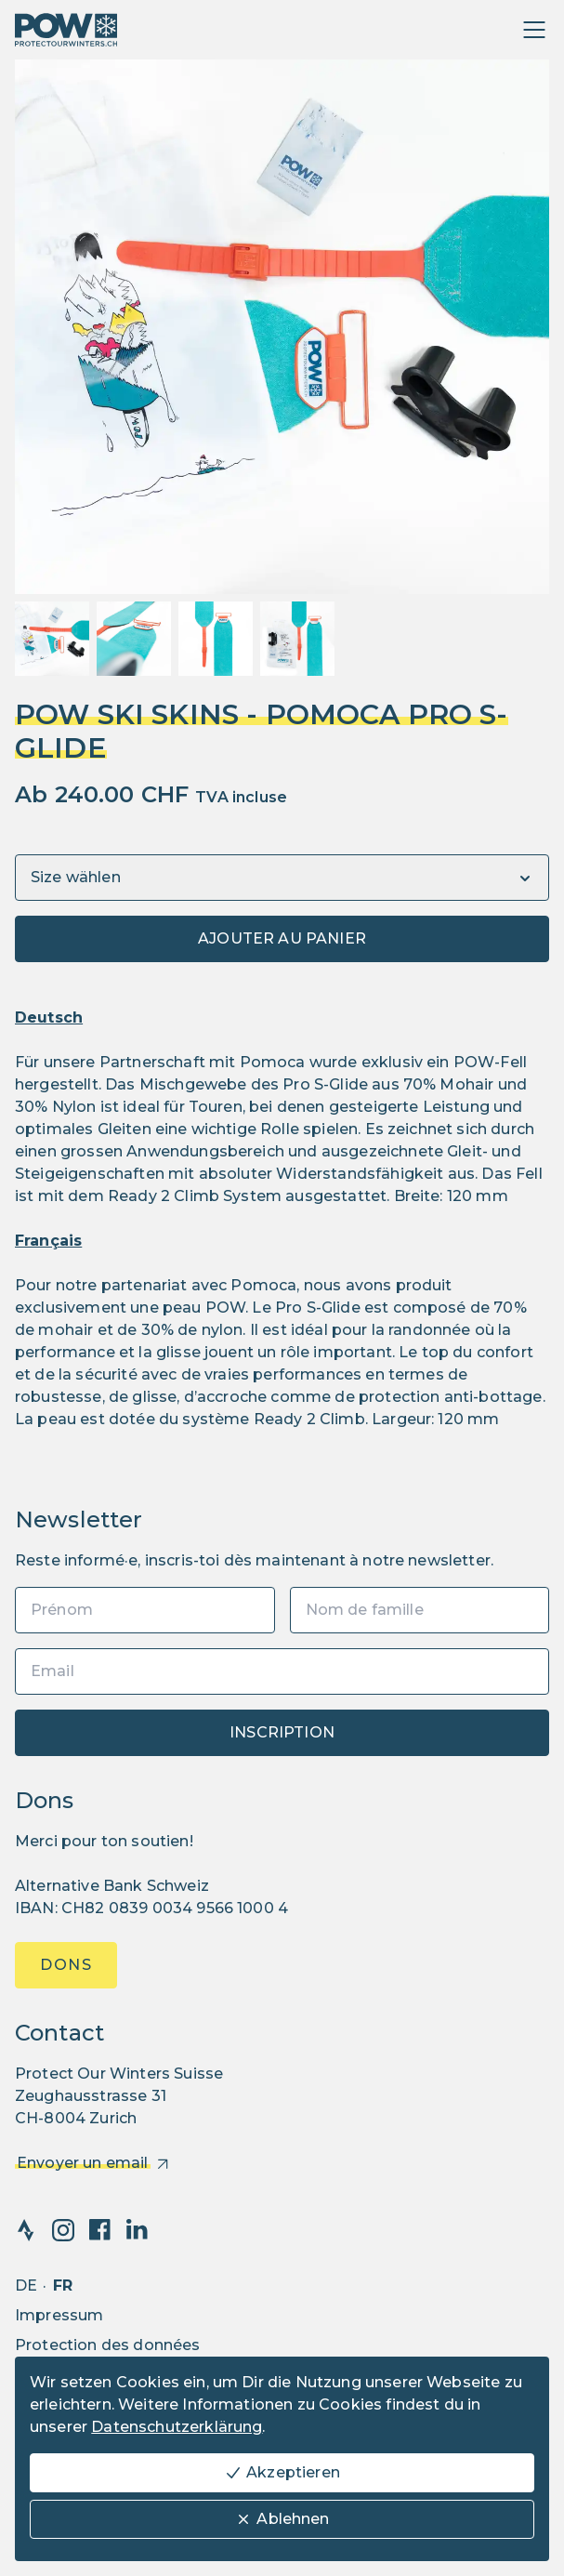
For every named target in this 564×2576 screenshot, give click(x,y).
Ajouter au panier (282, 938)
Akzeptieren (282, 2473)
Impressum (59, 2315)
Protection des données (108, 2345)
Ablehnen (281, 2519)
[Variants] (282, 877)
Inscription (282, 1732)
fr (62, 2285)
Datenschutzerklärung (176, 2427)
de (26, 2285)
